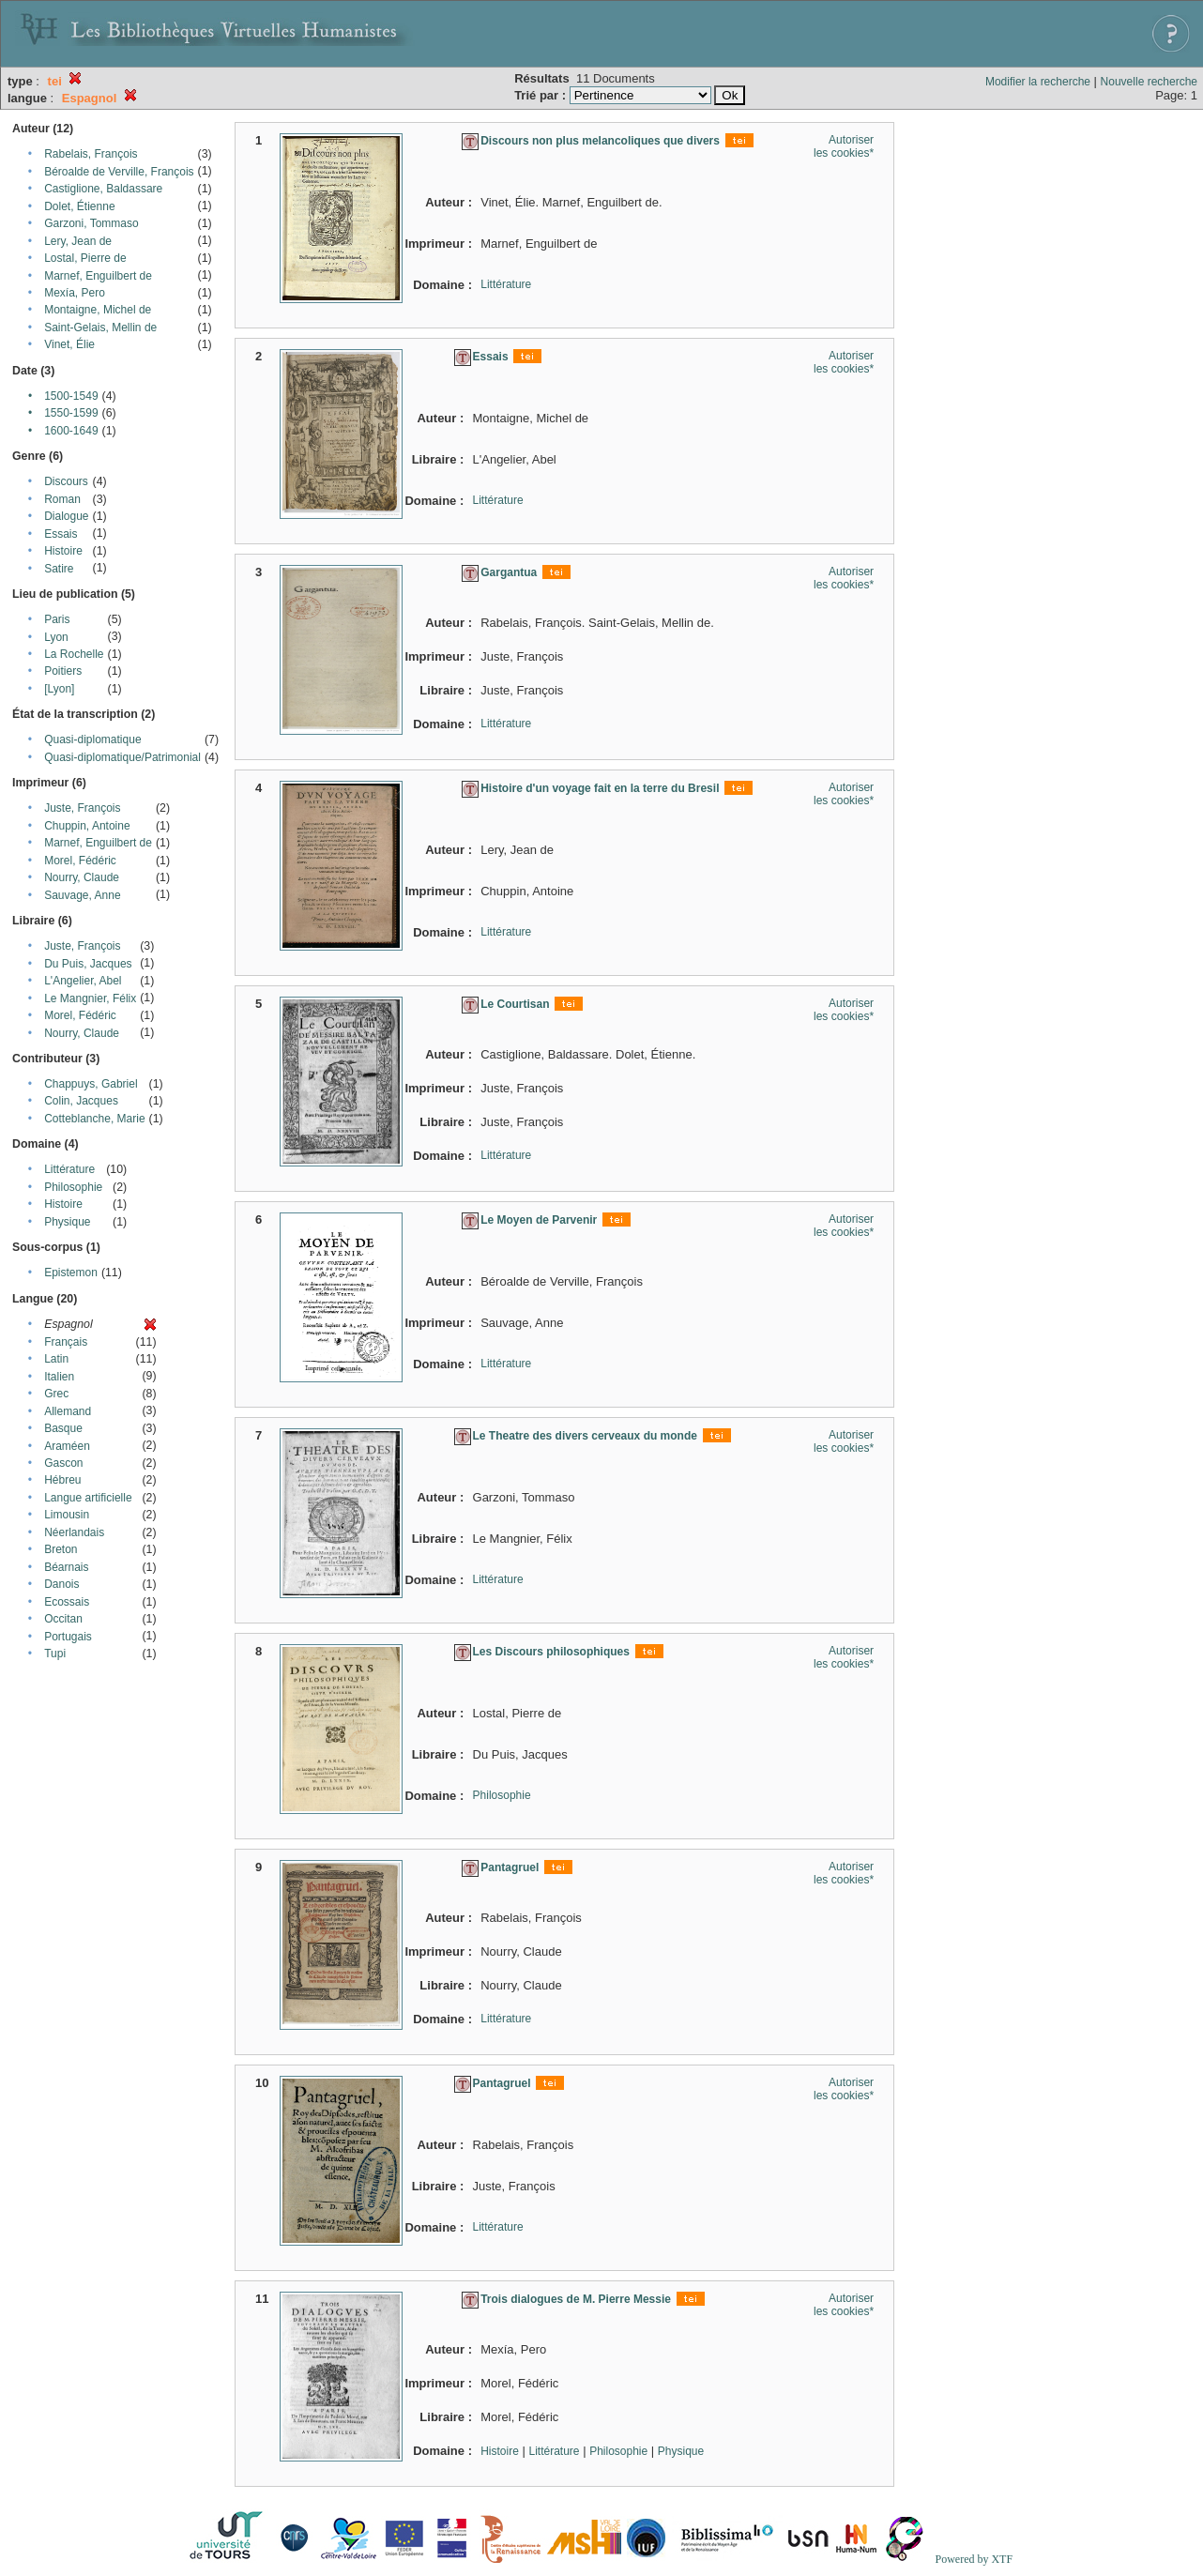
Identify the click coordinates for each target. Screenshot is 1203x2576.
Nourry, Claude (81, 877)
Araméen (67, 1446)
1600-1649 (71, 430)
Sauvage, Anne (82, 895)
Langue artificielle (87, 1497)
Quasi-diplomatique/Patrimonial (122, 757)
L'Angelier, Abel (82, 980)
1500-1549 (71, 396)
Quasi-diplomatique (92, 739)
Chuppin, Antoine (86, 825)
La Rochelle (73, 654)
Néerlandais (74, 1532)
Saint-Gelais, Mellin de (100, 327)
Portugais (68, 1636)
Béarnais (66, 1567)
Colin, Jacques (81, 1100)
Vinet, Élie (69, 344)
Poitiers (63, 671)
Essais (60, 534)
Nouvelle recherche (1149, 81)
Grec (56, 1393)
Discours (66, 481)
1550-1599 (71, 412)
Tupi (55, 1653)
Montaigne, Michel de (97, 309)
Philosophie (73, 1187)
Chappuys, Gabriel (90, 1083)
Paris (56, 619)
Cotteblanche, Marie (94, 1118)
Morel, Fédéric (80, 860)
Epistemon (71, 1272)
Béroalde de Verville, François (118, 171)
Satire (58, 568)
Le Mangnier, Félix (90, 998)
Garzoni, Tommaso (91, 223)
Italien (59, 1376)
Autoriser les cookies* (844, 146)
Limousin (66, 1514)
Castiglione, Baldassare (103, 188)
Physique (67, 1221)
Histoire (63, 550)
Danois (61, 1584)
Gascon (63, 1463)
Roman (62, 499)
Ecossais (66, 1601)
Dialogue (66, 516)
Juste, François (82, 808)
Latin (56, 1358)
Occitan (63, 1618)
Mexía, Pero (74, 292)
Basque (63, 1428)
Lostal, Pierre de (85, 258)
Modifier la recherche (1037, 81)
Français (65, 1342)
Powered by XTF (974, 2559)
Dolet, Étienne (79, 206)
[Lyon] (59, 688)
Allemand (67, 1411)
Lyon (56, 637)
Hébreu (62, 1479)
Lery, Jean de (78, 241)
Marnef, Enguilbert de (98, 275)
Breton (60, 1549)
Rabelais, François (90, 153)
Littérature (69, 1169)
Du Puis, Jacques (87, 963)
